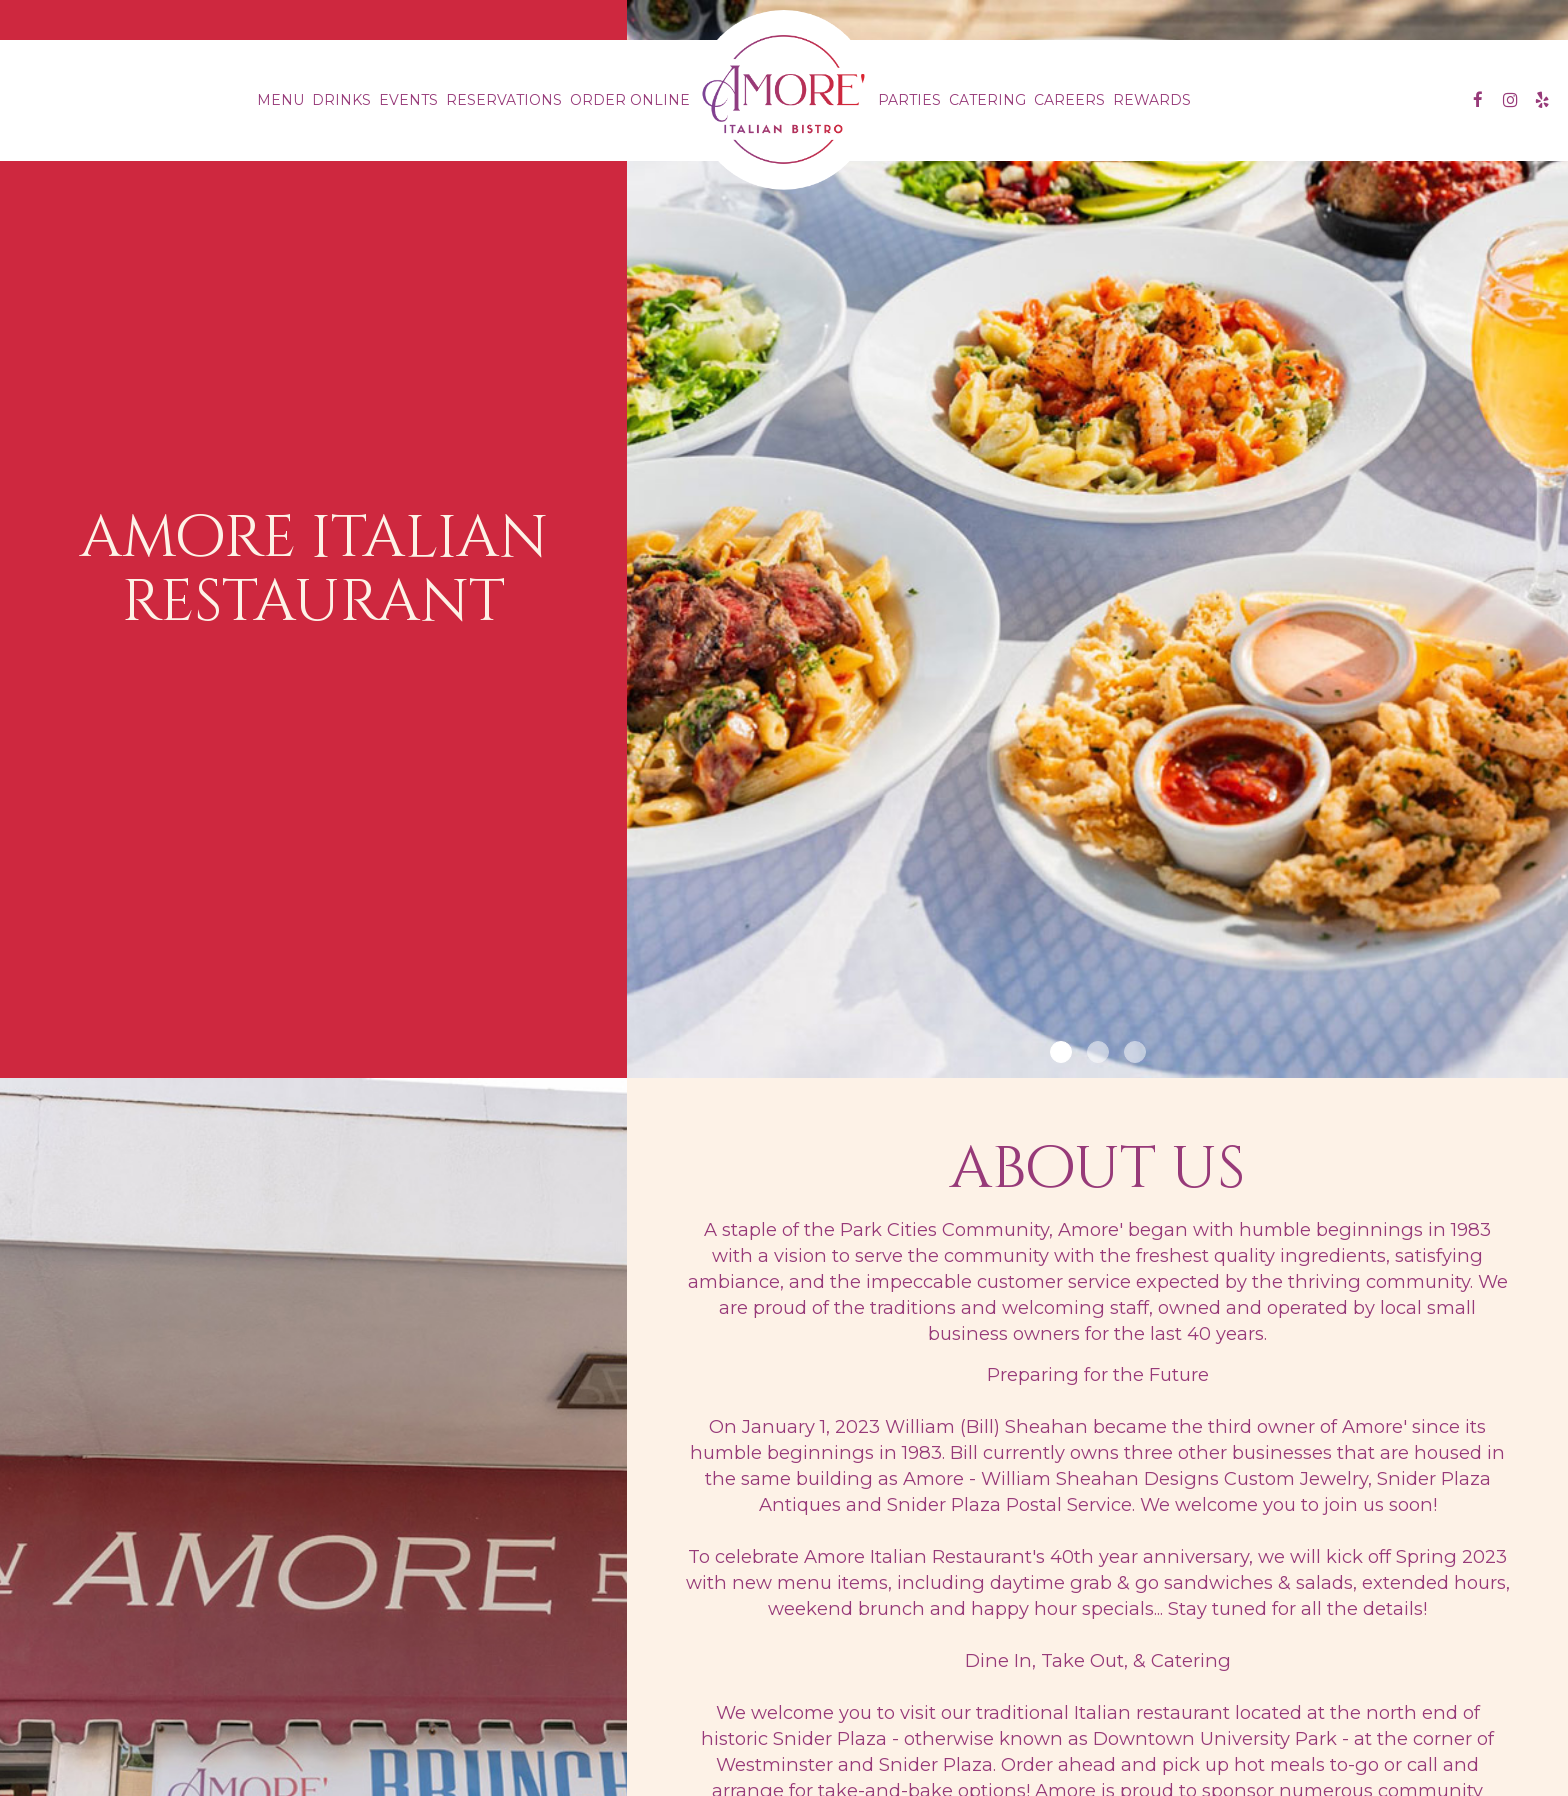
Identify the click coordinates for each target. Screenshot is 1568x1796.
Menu (280, 100)
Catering (987, 100)
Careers (1069, 100)
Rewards (1152, 100)
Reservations (504, 100)
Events (408, 100)
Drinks (341, 100)
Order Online (630, 100)
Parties (909, 100)
